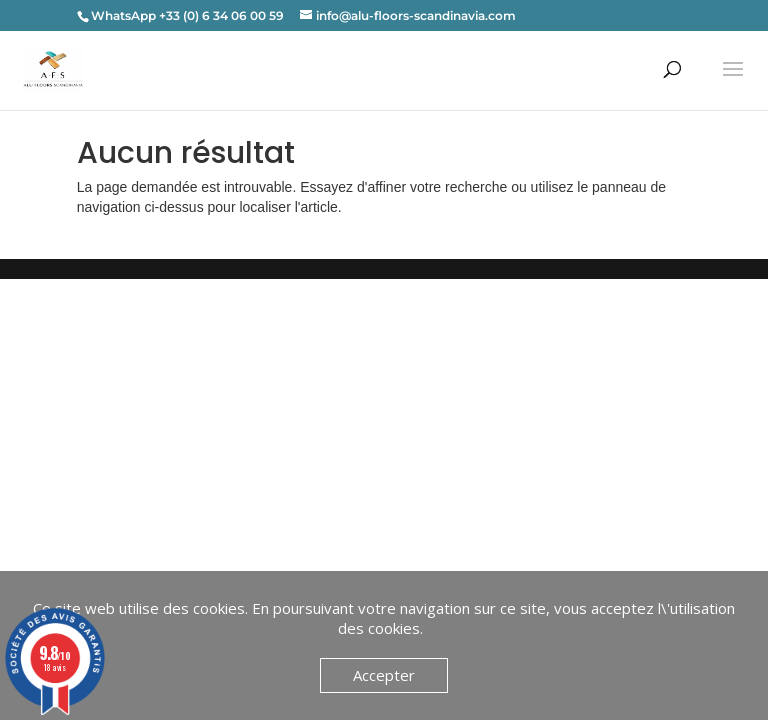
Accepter (384, 675)
